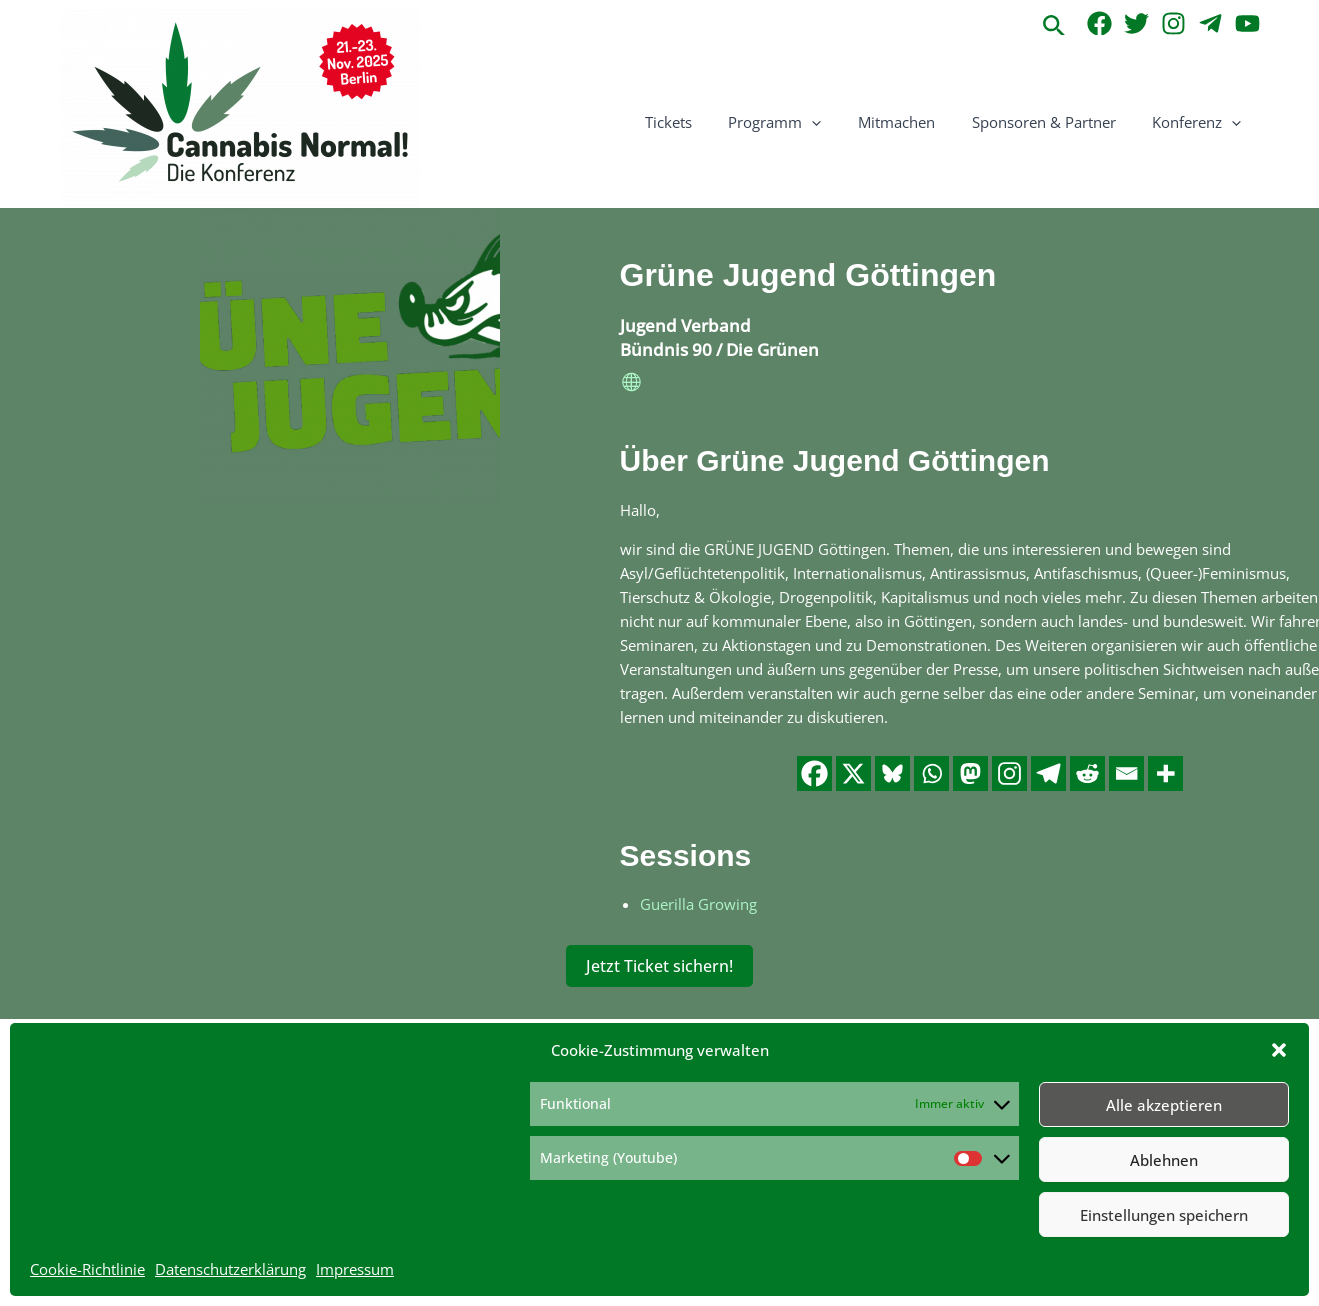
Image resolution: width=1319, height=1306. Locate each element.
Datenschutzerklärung (230, 1269)
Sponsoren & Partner (1054, 122)
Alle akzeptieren (1164, 1105)
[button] (1279, 1050)
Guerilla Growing (698, 903)
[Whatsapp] (931, 772)
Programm (798, 122)
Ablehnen (1164, 1160)
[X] (853, 772)
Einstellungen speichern (1164, 1215)
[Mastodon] (970, 772)
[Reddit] (1087, 772)
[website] (632, 385)
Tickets (698, 122)
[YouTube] (1247, 23)
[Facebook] (1099, 23)
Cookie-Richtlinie (87, 1269)
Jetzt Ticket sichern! (659, 965)
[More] (1165, 772)
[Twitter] (1136, 23)
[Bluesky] (892, 772)
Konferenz (1200, 122)
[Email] (1126, 772)
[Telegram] (1210, 23)
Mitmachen (913, 122)
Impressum (355, 1269)
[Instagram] (1173, 23)
